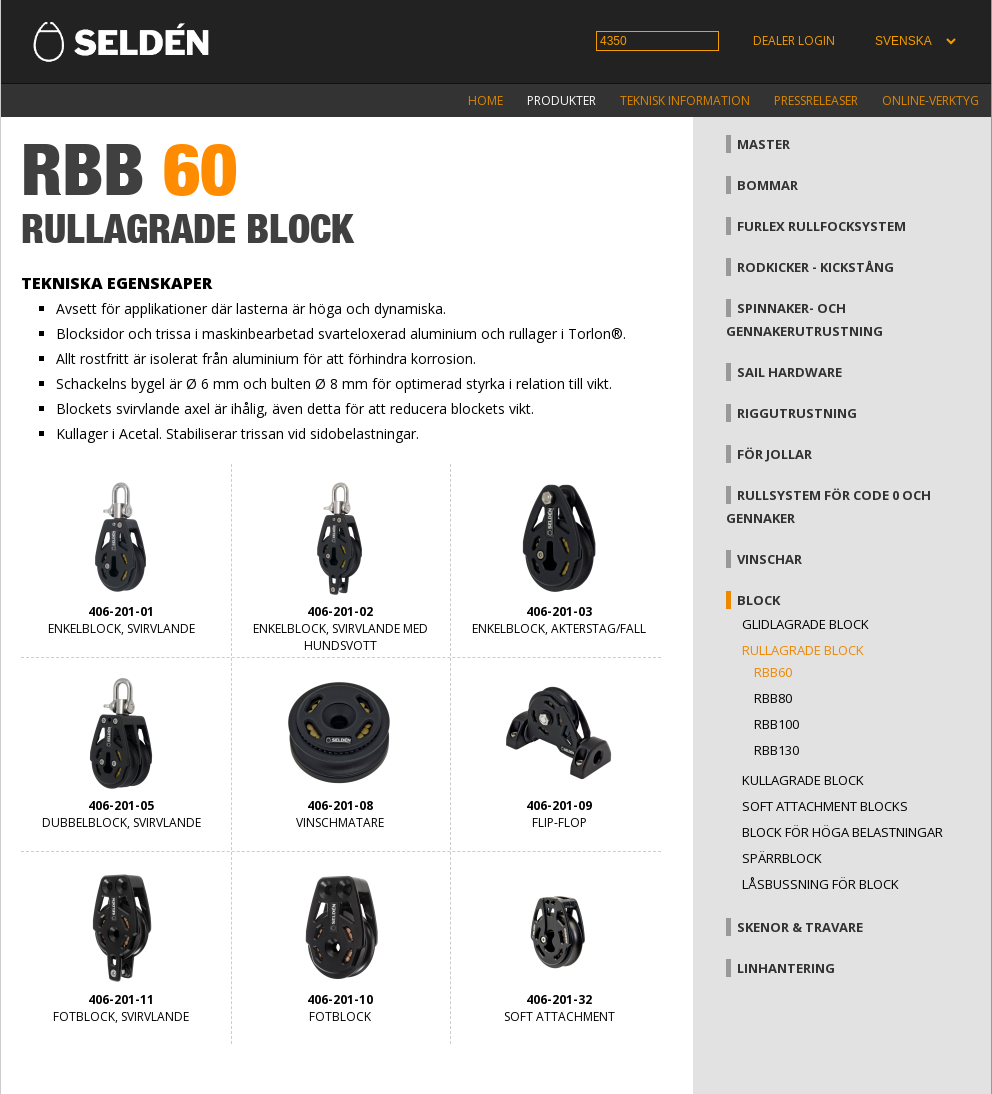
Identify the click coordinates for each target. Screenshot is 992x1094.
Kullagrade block (803, 780)
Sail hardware (789, 372)
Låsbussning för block (820, 884)
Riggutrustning (797, 413)
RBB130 (776, 750)
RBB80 (773, 698)
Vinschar (769, 559)
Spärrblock (782, 858)
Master (763, 144)
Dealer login (794, 40)
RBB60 (773, 672)
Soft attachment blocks (825, 806)
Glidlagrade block (805, 624)
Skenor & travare (800, 927)
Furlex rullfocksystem (821, 226)
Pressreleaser (816, 100)
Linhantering (786, 968)
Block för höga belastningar (842, 832)
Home (485, 100)
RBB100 (776, 724)
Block (758, 600)
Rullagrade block (803, 650)
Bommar (767, 185)
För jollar (774, 454)
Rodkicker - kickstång (815, 267)
